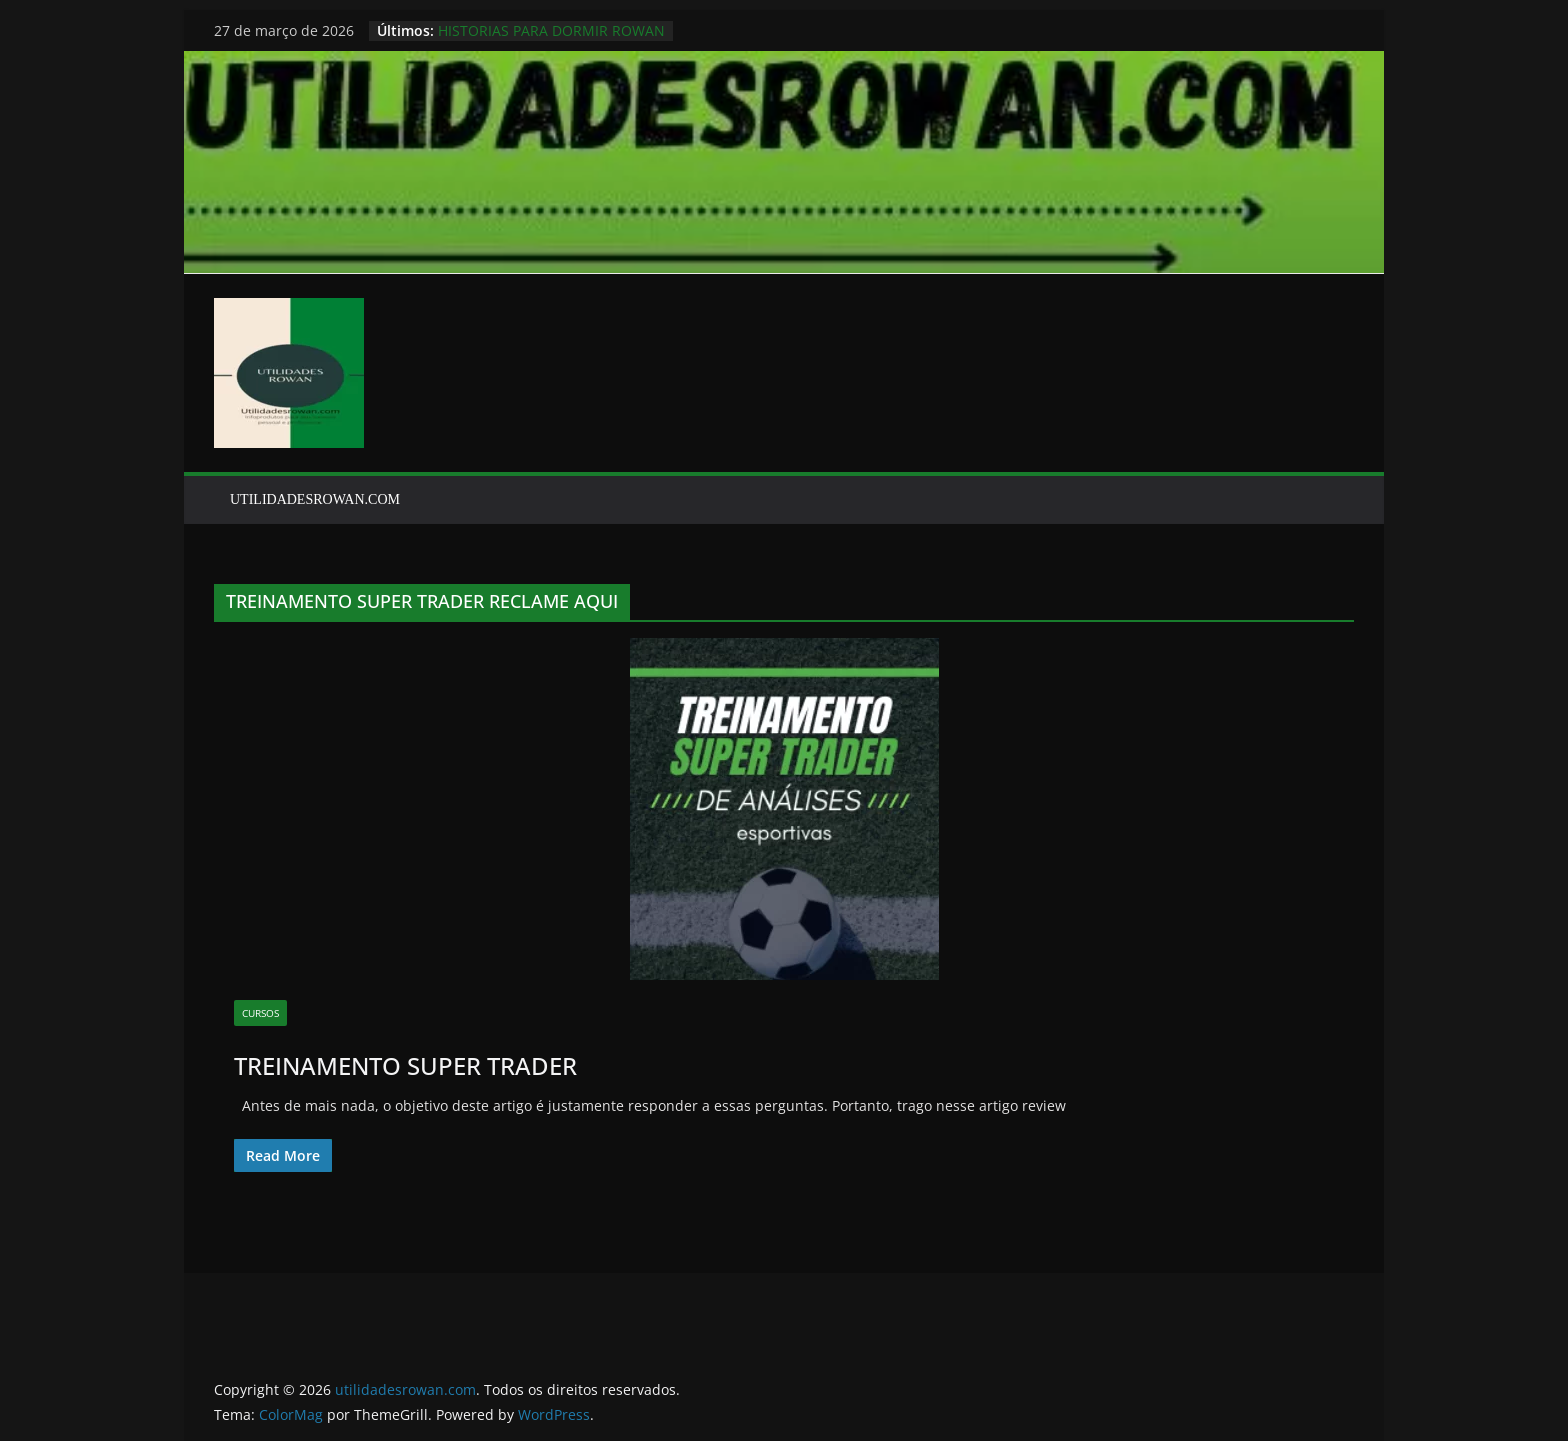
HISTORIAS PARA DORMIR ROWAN (551, 30)
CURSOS (260, 1013)
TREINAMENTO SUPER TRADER (405, 1065)
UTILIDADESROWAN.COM (315, 499)
